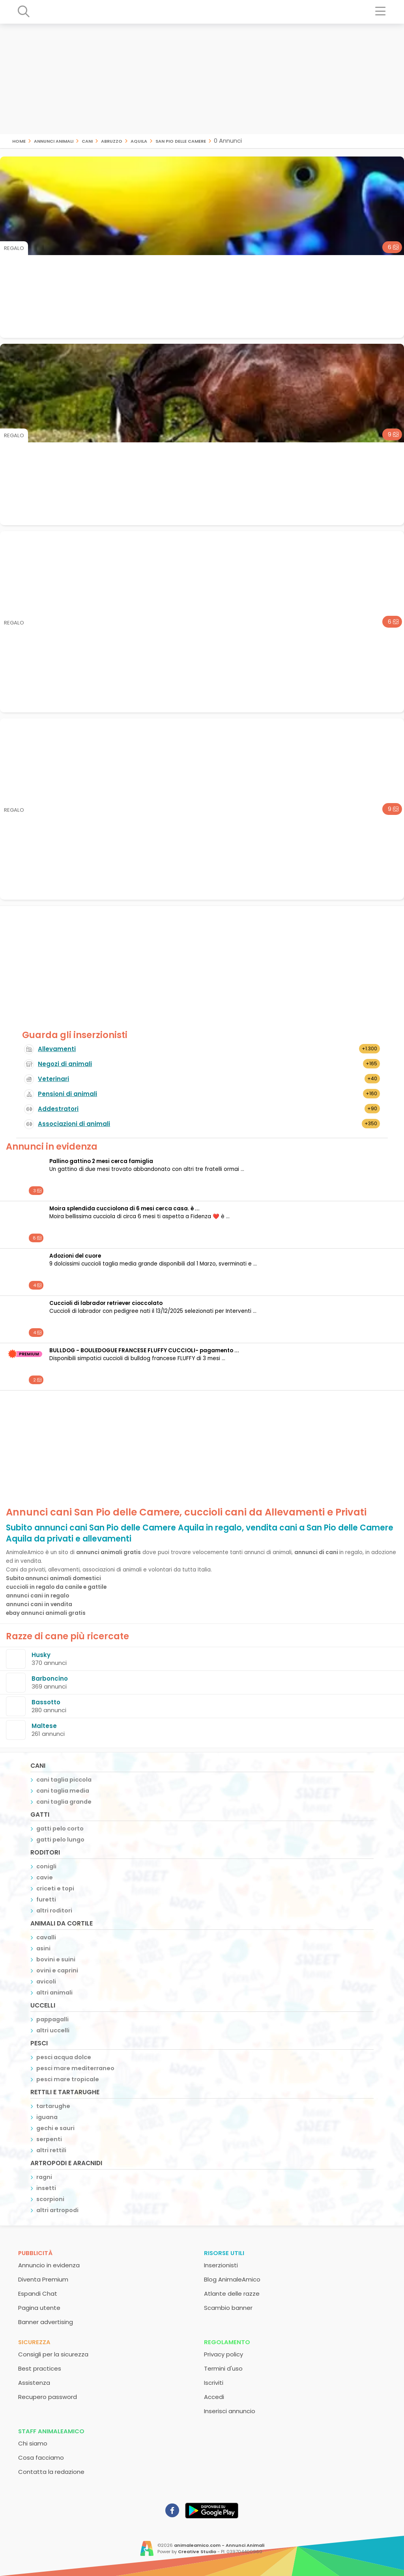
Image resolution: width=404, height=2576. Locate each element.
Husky (41, 1655)
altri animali (54, 1992)
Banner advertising (45, 2322)
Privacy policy (223, 2354)
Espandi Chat (37, 2293)
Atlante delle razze (232, 2293)
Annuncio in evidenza (49, 2265)
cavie (44, 1877)
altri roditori (54, 1910)
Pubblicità (35, 2253)
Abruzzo (111, 140)
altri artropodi (57, 2210)
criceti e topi (55, 1888)
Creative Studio (197, 2551)
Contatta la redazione (51, 2472)
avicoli (46, 1981)
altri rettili (51, 2150)
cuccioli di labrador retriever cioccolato (106, 1303)
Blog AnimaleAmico (232, 2279)
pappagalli (52, 2019)
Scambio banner (228, 2308)
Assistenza (34, 2382)
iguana (47, 2117)
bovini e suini (55, 1959)
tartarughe (53, 2106)
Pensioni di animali (67, 1094)
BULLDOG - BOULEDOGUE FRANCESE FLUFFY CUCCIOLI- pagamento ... (144, 1350)
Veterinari (53, 1079)
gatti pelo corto (60, 1828)
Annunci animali (53, 140)
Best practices (39, 2368)
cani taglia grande (64, 1802)
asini (43, 1948)
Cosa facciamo (41, 2457)
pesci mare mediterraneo (75, 2068)
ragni (44, 2177)
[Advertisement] (202, 79)
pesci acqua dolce (63, 2057)
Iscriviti (213, 2382)
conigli (46, 1866)
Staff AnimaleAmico (51, 2431)
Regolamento (227, 2342)
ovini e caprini (57, 1970)
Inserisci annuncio (229, 2411)
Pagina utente (39, 2308)
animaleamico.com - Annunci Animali (219, 2545)
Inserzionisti (221, 2265)
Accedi (214, 2397)
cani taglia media (62, 1791)
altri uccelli (52, 2030)
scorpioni (50, 2199)
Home (19, 140)
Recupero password (47, 2397)
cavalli (46, 1937)
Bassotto (46, 1702)
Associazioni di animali (74, 1124)
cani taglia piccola (64, 1780)
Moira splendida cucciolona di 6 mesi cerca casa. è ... (124, 1208)
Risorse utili (224, 2253)
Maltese (44, 1726)
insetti (46, 2188)
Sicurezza (34, 2342)
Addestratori (58, 1109)
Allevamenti (57, 1049)
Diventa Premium (43, 2279)
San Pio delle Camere (180, 140)
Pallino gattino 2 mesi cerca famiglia (101, 1161)
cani (87, 140)
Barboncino (50, 1678)
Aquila (139, 140)
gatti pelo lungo (60, 1839)
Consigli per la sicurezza (53, 2354)
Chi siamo (32, 2443)
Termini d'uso (223, 2368)
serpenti (49, 2139)
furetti (46, 1899)
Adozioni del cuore (75, 1256)
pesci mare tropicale (67, 2079)
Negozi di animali (65, 1064)
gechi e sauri (55, 2128)
